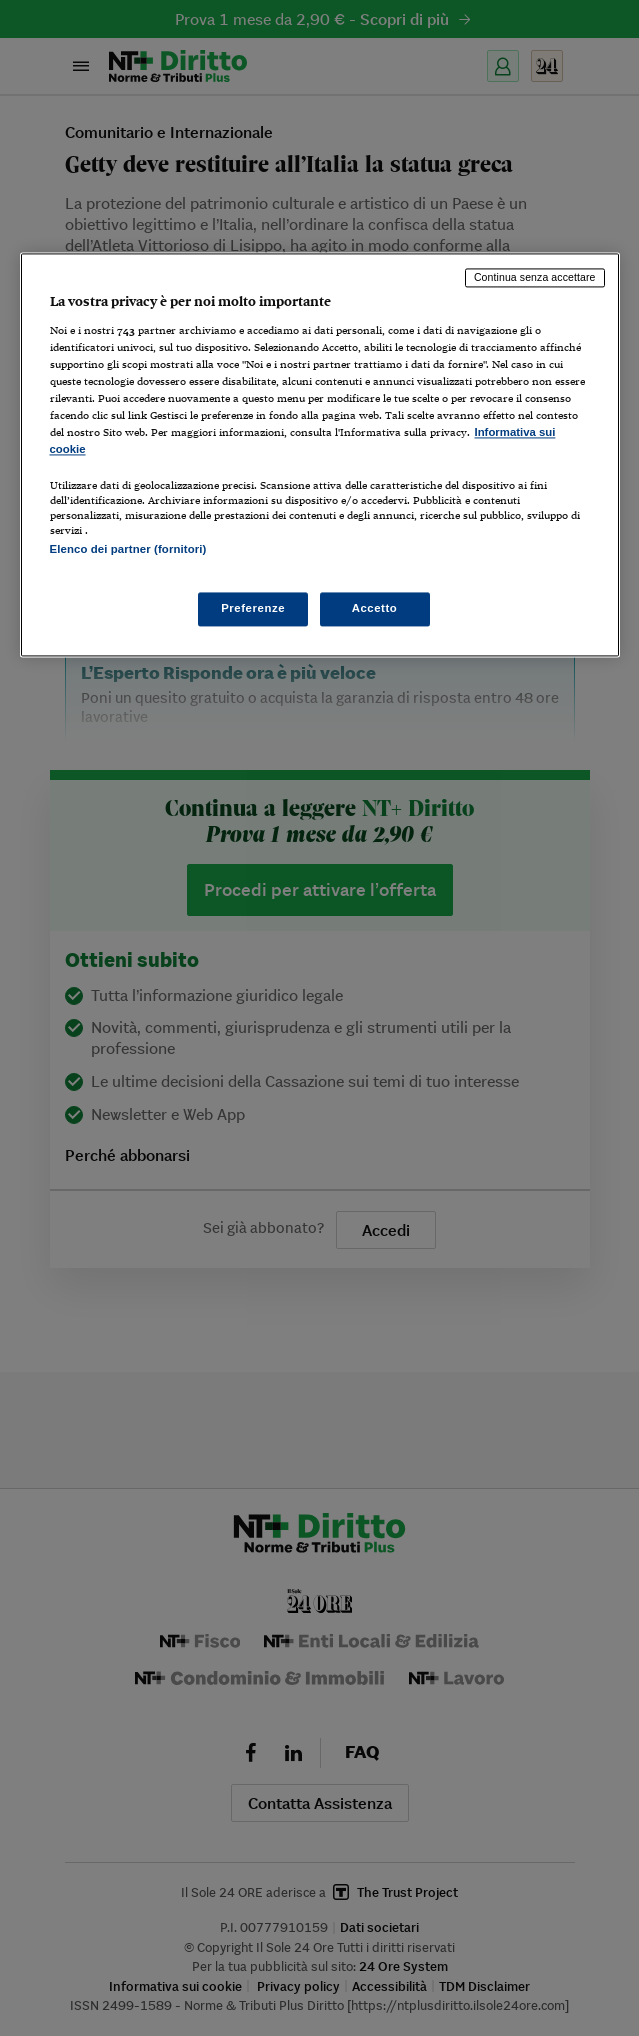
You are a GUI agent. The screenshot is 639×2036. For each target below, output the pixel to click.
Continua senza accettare (535, 278)
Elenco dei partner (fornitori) (128, 550)
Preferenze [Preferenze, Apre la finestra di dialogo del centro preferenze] (253, 608)
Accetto (375, 608)
